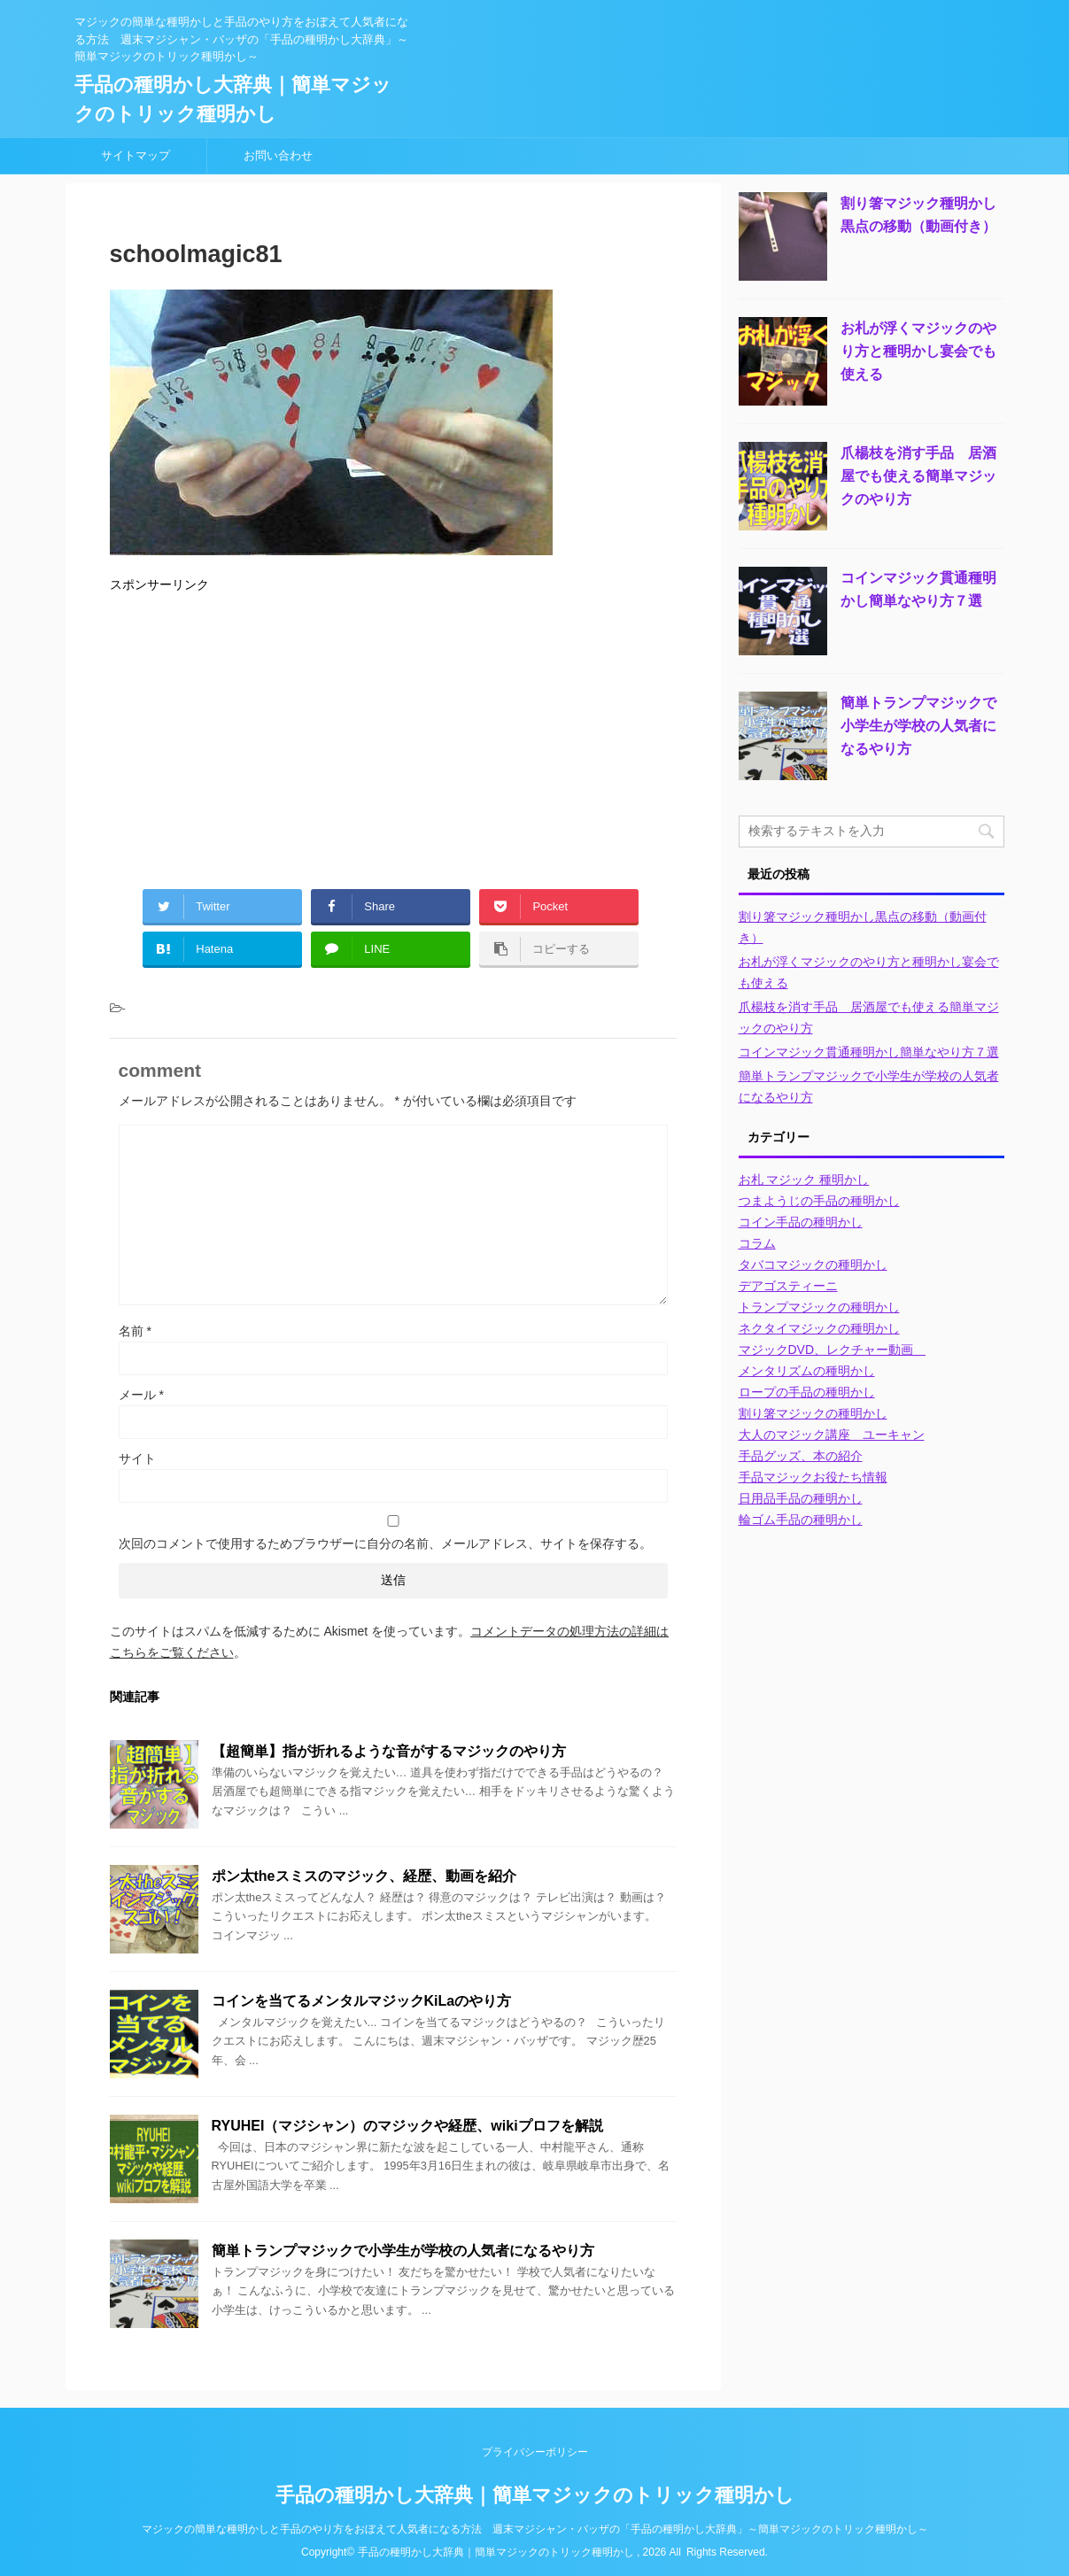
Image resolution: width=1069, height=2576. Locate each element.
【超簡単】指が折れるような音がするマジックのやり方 (389, 1751)
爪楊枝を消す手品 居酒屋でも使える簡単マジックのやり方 (918, 476)
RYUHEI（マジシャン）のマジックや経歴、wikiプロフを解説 (407, 2125)
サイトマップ (135, 155)
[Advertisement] (393, 734)
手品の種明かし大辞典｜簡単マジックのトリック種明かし (534, 2495)
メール (141, 1395)
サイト (137, 1458)
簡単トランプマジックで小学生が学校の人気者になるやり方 (403, 2250)
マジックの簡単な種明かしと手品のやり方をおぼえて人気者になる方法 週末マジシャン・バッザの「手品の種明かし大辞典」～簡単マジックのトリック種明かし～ (535, 2529)
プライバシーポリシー (535, 2452)
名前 (135, 1331)
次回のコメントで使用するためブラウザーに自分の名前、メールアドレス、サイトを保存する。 (385, 1543)
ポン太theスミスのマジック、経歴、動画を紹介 (364, 1876)
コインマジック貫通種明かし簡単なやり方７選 (869, 1052)
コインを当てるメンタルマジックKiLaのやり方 (362, 2000)
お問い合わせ (278, 155)
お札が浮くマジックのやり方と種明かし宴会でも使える (918, 351)
